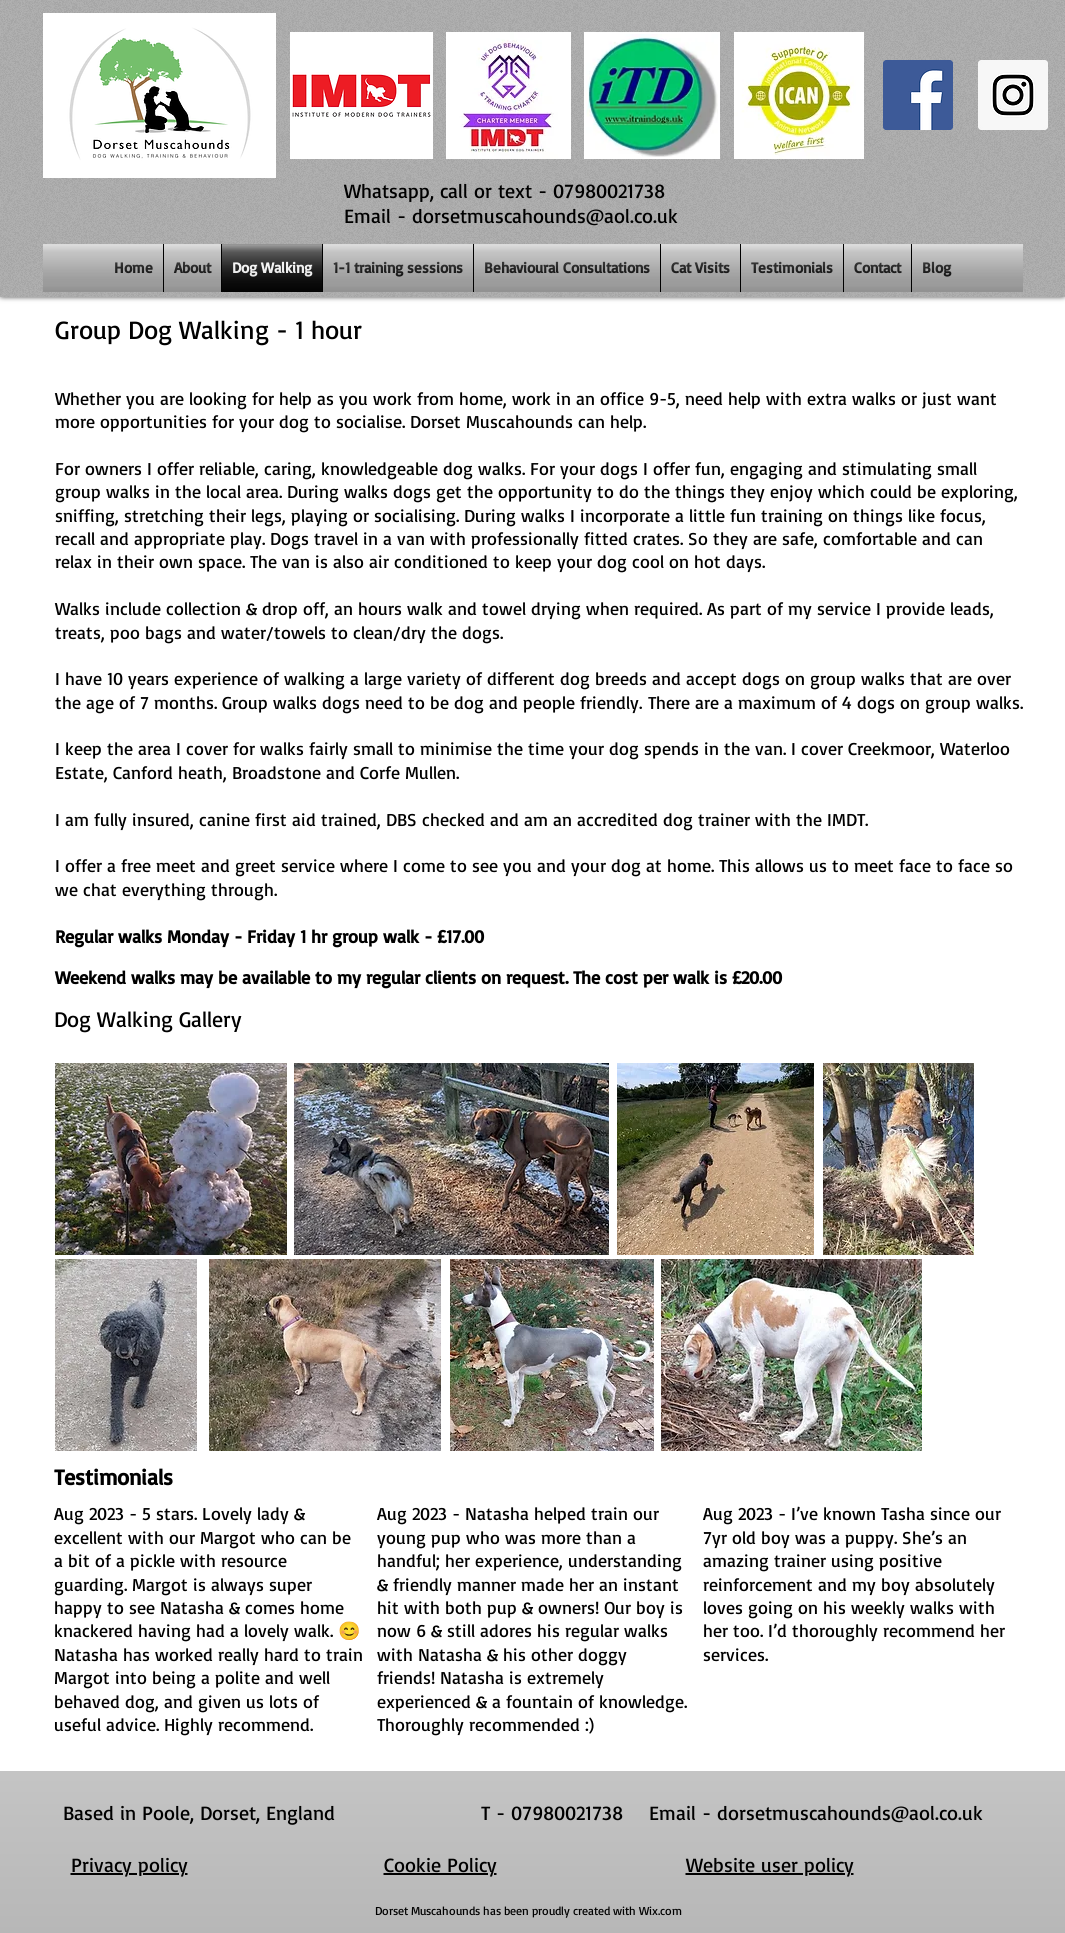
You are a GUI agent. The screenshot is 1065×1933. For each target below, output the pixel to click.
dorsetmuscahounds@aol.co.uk (545, 215)
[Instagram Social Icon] (1013, 95)
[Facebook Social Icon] (918, 95)
